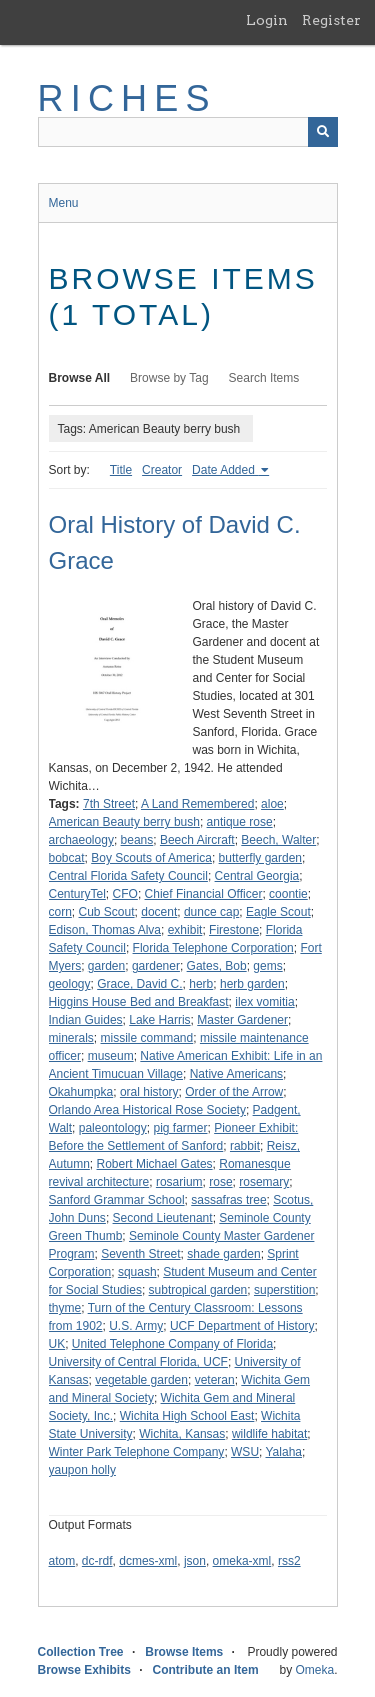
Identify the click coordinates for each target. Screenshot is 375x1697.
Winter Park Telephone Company (137, 1452)
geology (70, 984)
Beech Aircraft (197, 840)
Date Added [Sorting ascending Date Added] (225, 470)
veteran (215, 1380)
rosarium (179, 1182)
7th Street (109, 804)
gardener (156, 966)
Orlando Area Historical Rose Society (147, 1110)
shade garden (223, 1254)
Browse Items (184, 1652)
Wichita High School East (187, 1416)
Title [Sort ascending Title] (121, 470)
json (195, 1561)
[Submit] (323, 132)
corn (60, 912)
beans (137, 840)
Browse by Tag (169, 378)
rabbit (245, 1146)
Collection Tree (81, 1652)
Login (267, 20)
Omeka (314, 1670)
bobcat (67, 858)
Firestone (234, 930)
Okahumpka (81, 1092)
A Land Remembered (197, 804)
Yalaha (284, 1452)
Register (331, 20)
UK (57, 1344)
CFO (125, 894)
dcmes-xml (148, 1561)
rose (220, 1182)
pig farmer (180, 1128)
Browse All (80, 378)
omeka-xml (242, 1561)
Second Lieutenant (163, 1218)
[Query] (188, 132)
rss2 (289, 1561)
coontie (288, 894)
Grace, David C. (139, 984)
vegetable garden (141, 1380)
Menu (64, 203)
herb (201, 984)
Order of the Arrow (234, 1092)
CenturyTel (77, 894)
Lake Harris (159, 1020)
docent (159, 912)
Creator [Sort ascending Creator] (162, 470)
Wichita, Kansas (182, 1434)
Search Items (264, 378)
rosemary (264, 1182)
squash (137, 1272)
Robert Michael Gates (155, 1164)
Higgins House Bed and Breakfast (139, 1002)
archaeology (81, 840)
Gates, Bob (217, 966)
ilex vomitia (264, 1002)
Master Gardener (242, 1020)
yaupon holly (82, 1470)
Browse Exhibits (84, 1670)
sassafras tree (228, 1200)
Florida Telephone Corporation (213, 948)
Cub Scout (107, 912)
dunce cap (211, 912)
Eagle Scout (278, 912)
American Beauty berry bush (124, 822)
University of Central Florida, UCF (138, 1362)
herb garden (252, 984)
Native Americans (236, 1074)
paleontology (113, 1128)
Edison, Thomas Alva (105, 930)
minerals (71, 1038)
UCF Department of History (242, 1326)
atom (62, 1561)
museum (111, 1056)
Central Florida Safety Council (128, 876)
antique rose (240, 822)
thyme (65, 1308)
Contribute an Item (206, 1670)
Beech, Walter (278, 840)
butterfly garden (260, 858)
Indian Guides (86, 1020)
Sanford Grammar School (117, 1200)
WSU (245, 1452)
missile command (147, 1038)
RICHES (127, 98)
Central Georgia (257, 876)
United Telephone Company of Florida (172, 1344)
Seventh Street (140, 1254)
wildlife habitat (269, 1434)
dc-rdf (97, 1561)
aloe (272, 804)
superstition (284, 1290)
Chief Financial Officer (204, 894)
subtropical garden (198, 1290)
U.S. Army (136, 1326)
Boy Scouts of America (151, 858)
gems (267, 966)
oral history (149, 1092)
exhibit (185, 930)
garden (106, 966)
